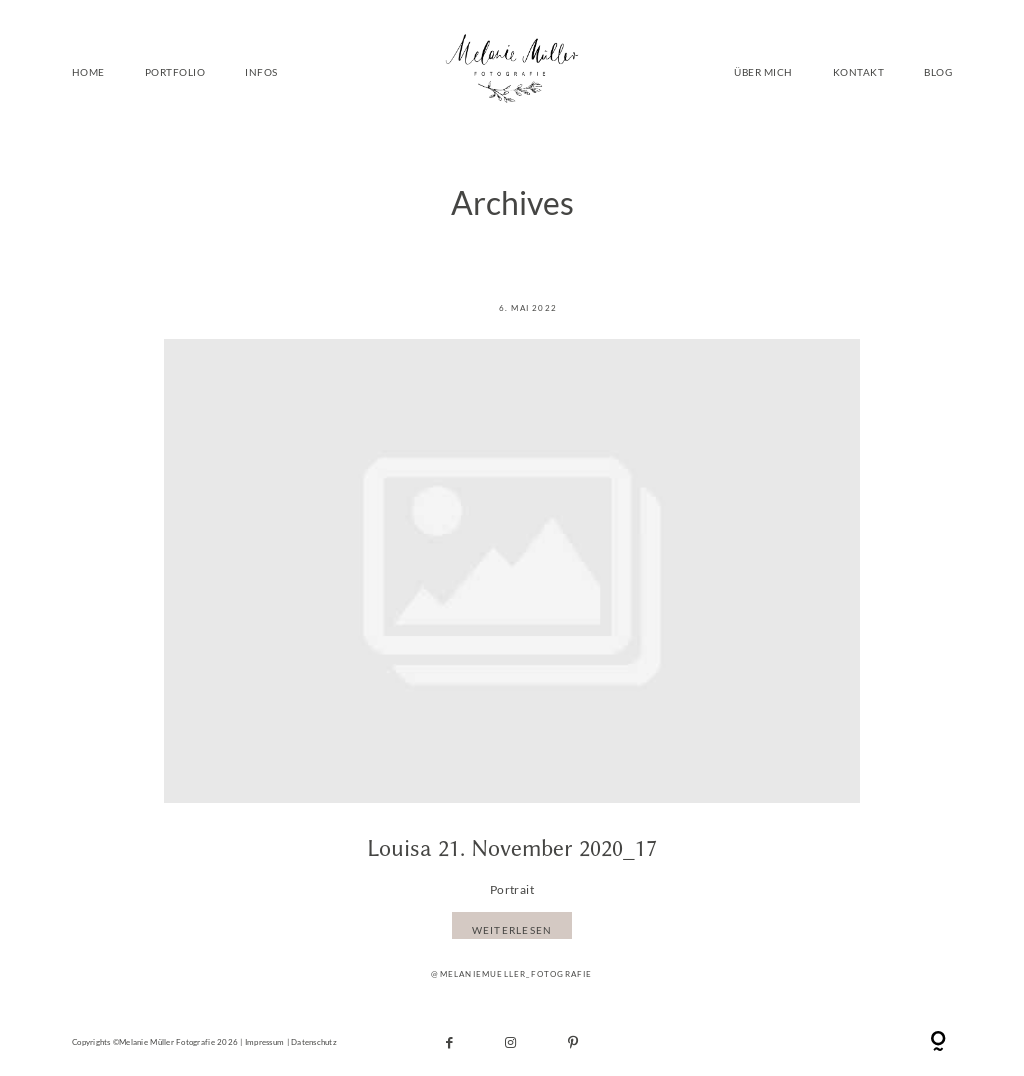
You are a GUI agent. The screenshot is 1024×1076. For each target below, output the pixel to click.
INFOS (261, 71)
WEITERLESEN (512, 930)
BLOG (938, 71)
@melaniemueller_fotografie (511, 974)
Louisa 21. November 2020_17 (512, 848)
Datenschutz (314, 1042)
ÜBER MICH (763, 71)
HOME (88, 71)
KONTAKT (858, 71)
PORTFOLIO (175, 71)
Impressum (264, 1042)
